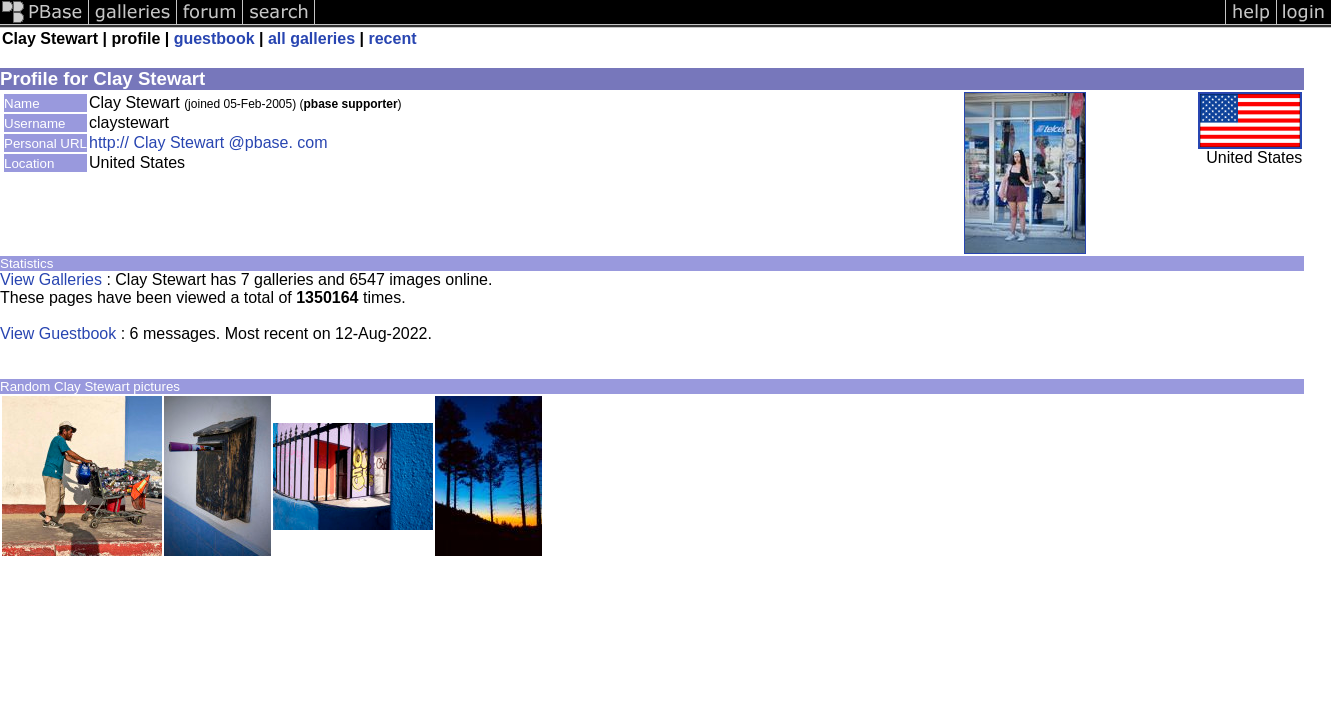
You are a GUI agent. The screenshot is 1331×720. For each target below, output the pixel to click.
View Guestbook (58, 333)
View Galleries (51, 279)
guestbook (214, 38)
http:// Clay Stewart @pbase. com (208, 142)
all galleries (311, 38)
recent (392, 38)
